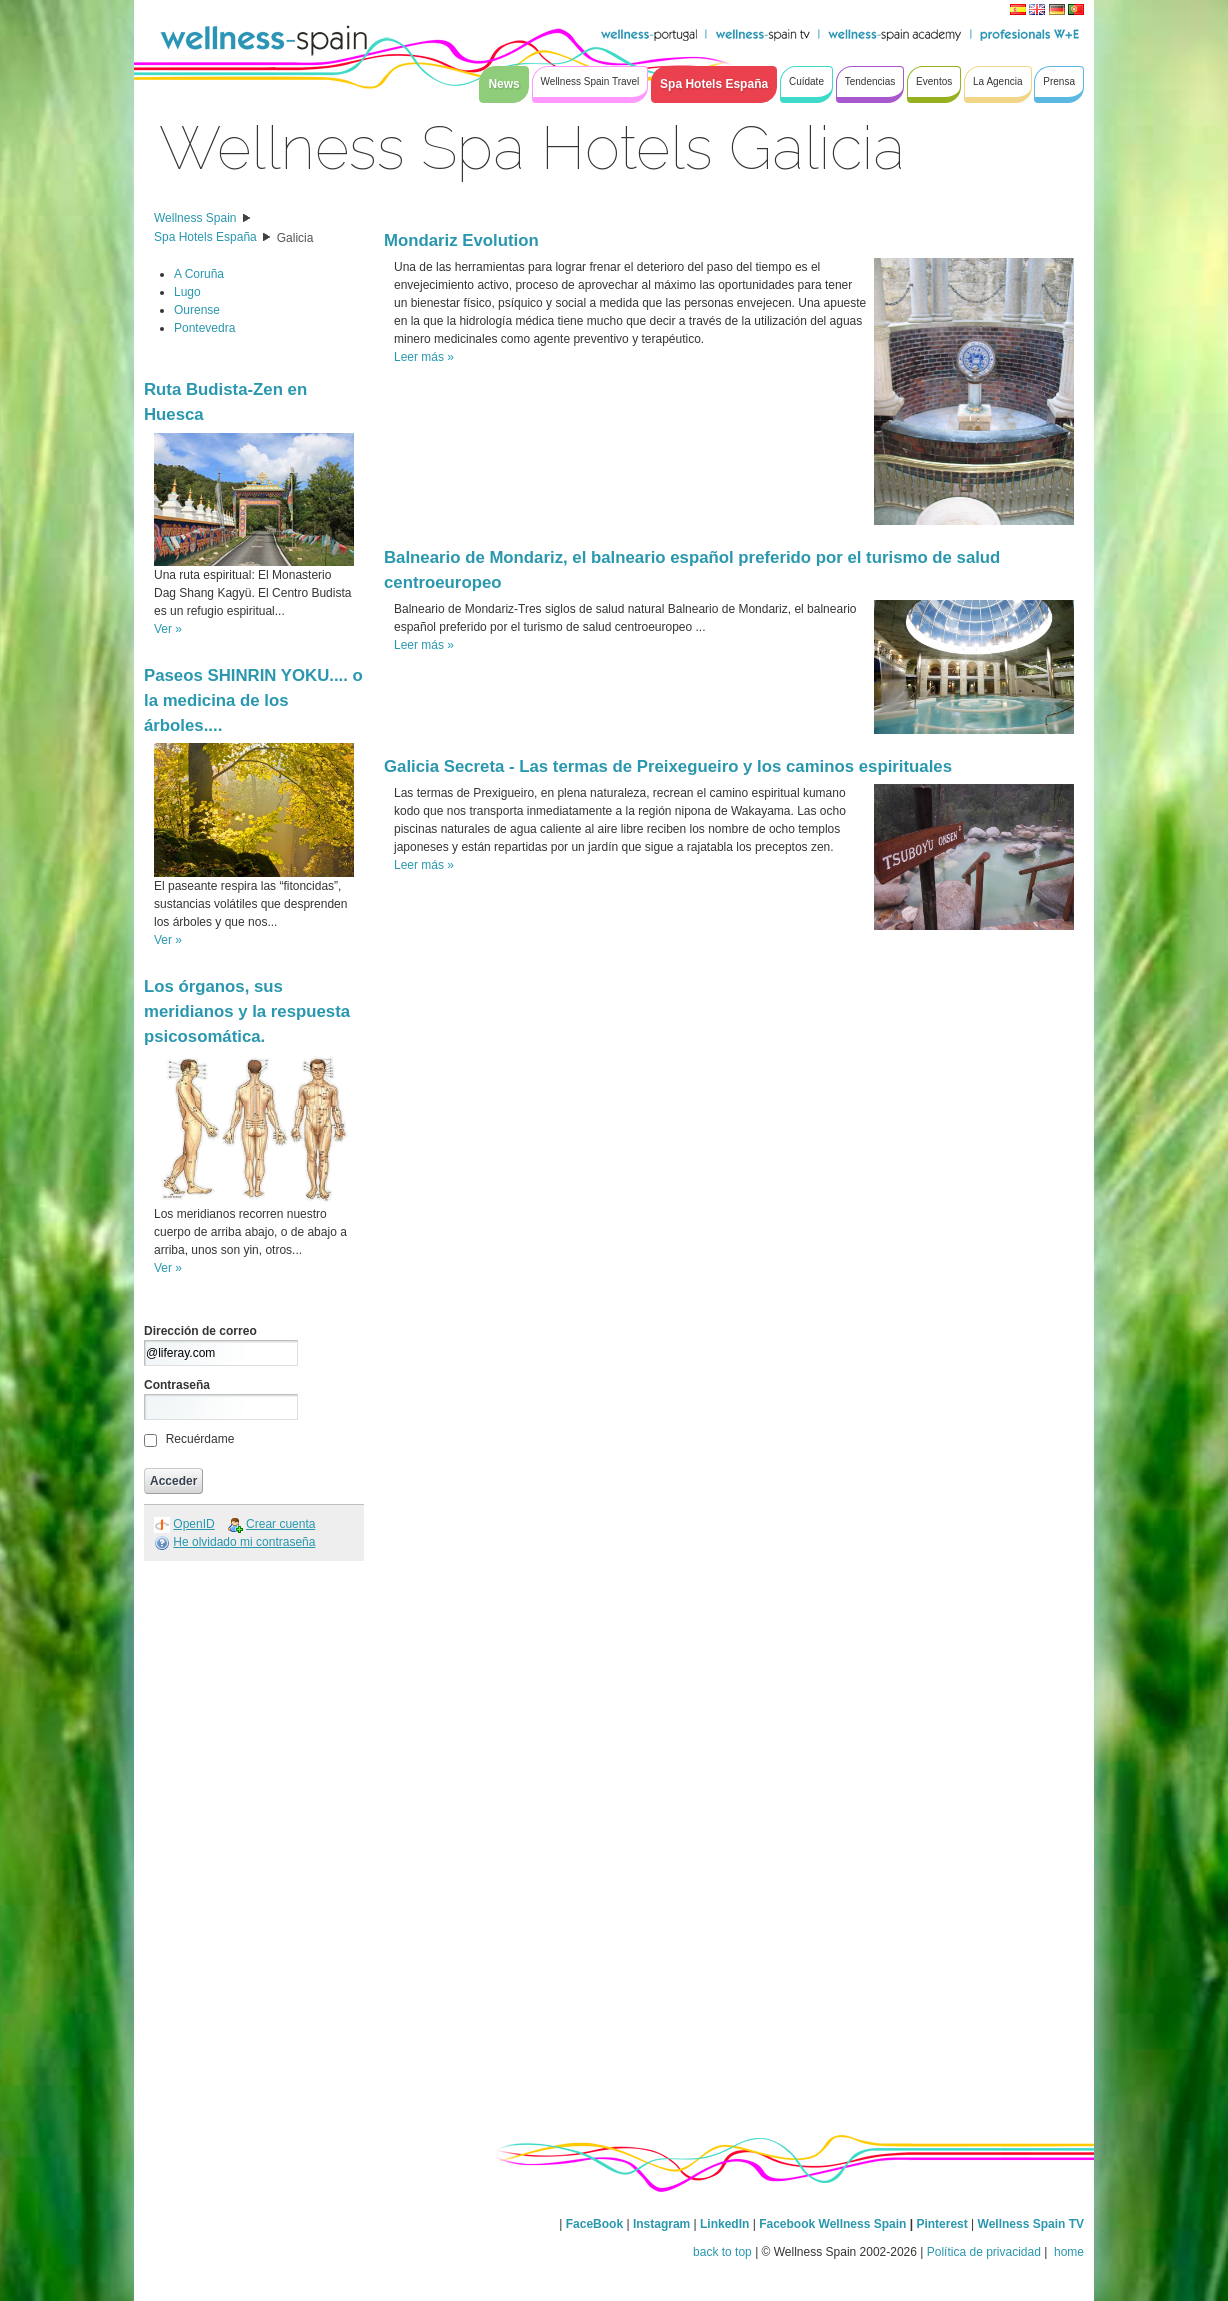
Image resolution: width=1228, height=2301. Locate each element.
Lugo (187, 292)
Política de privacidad (984, 2252)
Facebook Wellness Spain (832, 2224)
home (1067, 2252)
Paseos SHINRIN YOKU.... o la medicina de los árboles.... (253, 700)
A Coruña (199, 274)
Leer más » (424, 357)
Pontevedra (204, 328)
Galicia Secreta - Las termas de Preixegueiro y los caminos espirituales (668, 766)
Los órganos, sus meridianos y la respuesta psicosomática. (247, 1011)
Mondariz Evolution (461, 240)
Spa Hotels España (205, 237)
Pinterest (943, 2224)
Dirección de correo (200, 1331)
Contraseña (177, 1385)
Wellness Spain (195, 218)
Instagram (661, 2224)
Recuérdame (200, 1439)
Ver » (168, 629)
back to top (722, 2252)
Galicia (295, 238)
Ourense (197, 310)
